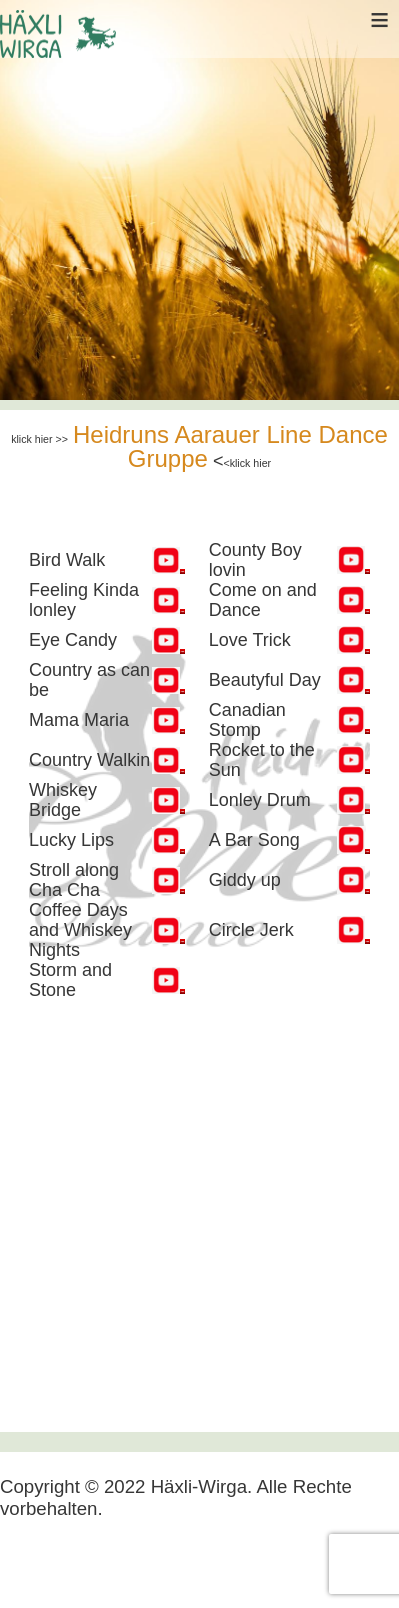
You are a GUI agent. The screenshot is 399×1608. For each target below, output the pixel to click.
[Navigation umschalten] (32, 1565)
